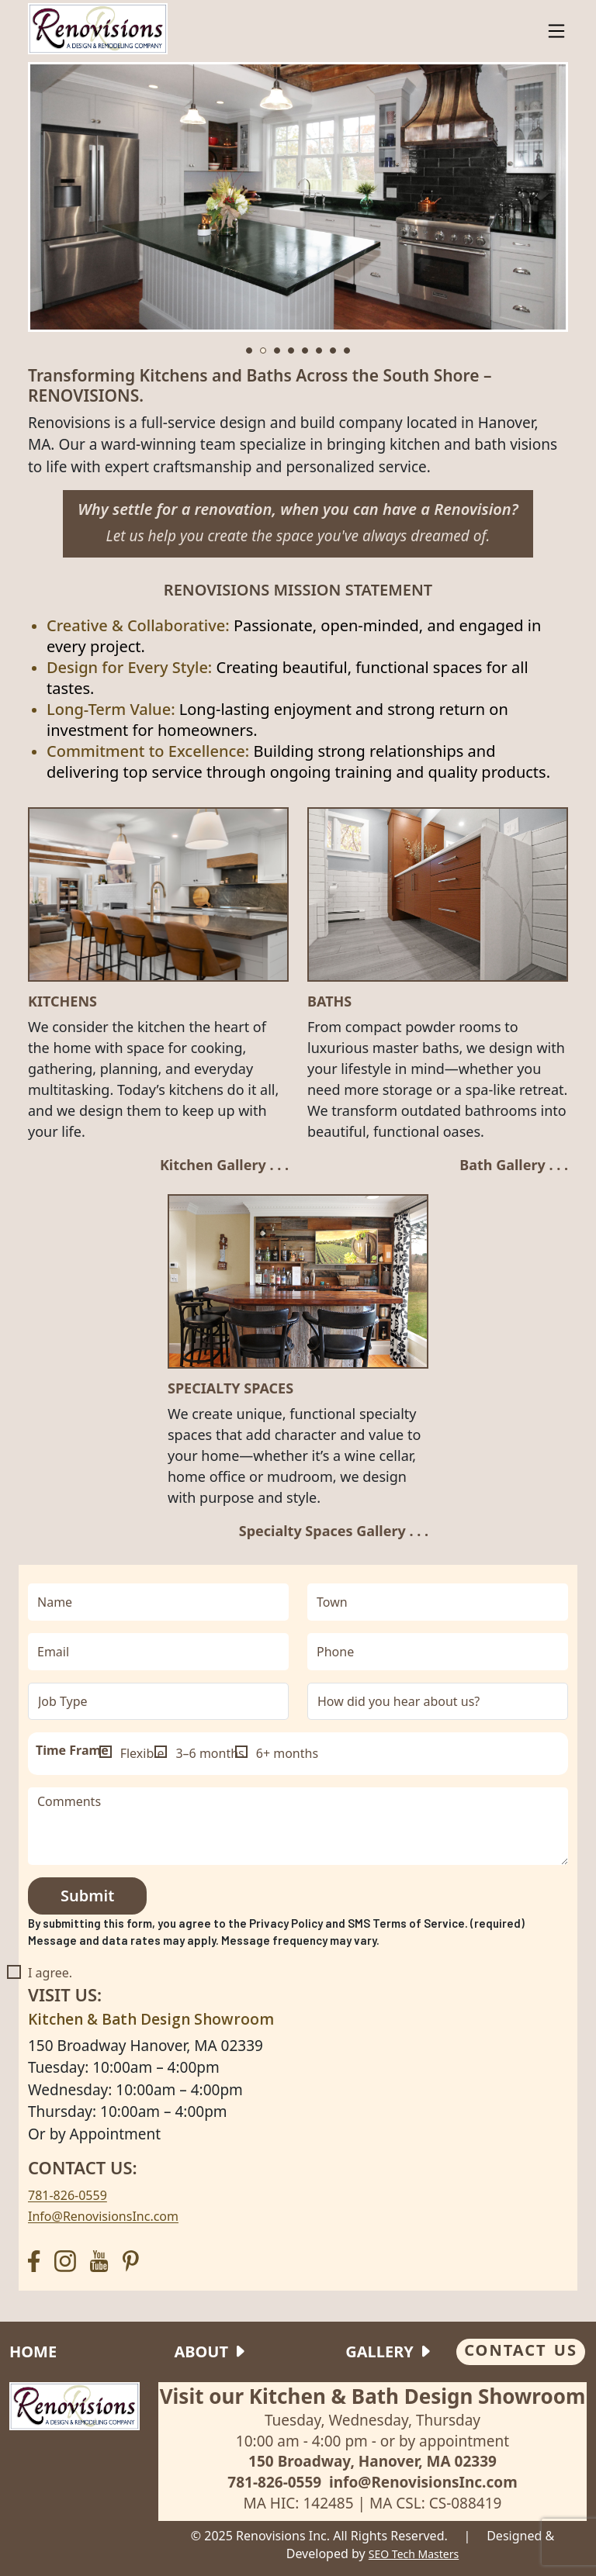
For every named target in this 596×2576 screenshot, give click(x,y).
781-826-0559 (67, 2195)
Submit (87, 1895)
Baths (329, 1001)
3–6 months (209, 1753)
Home (33, 2351)
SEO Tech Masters (414, 2554)
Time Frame (72, 1750)
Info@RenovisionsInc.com (103, 2216)
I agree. (50, 1972)
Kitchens (62, 1001)
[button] (249, 350)
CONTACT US (520, 2349)
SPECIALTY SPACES (230, 1388)
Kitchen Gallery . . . (224, 1164)
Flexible (142, 1753)
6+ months (287, 1753)
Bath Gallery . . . (513, 1164)
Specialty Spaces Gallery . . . (333, 1530)
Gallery (379, 2351)
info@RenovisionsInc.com (423, 2482)
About (201, 2351)
